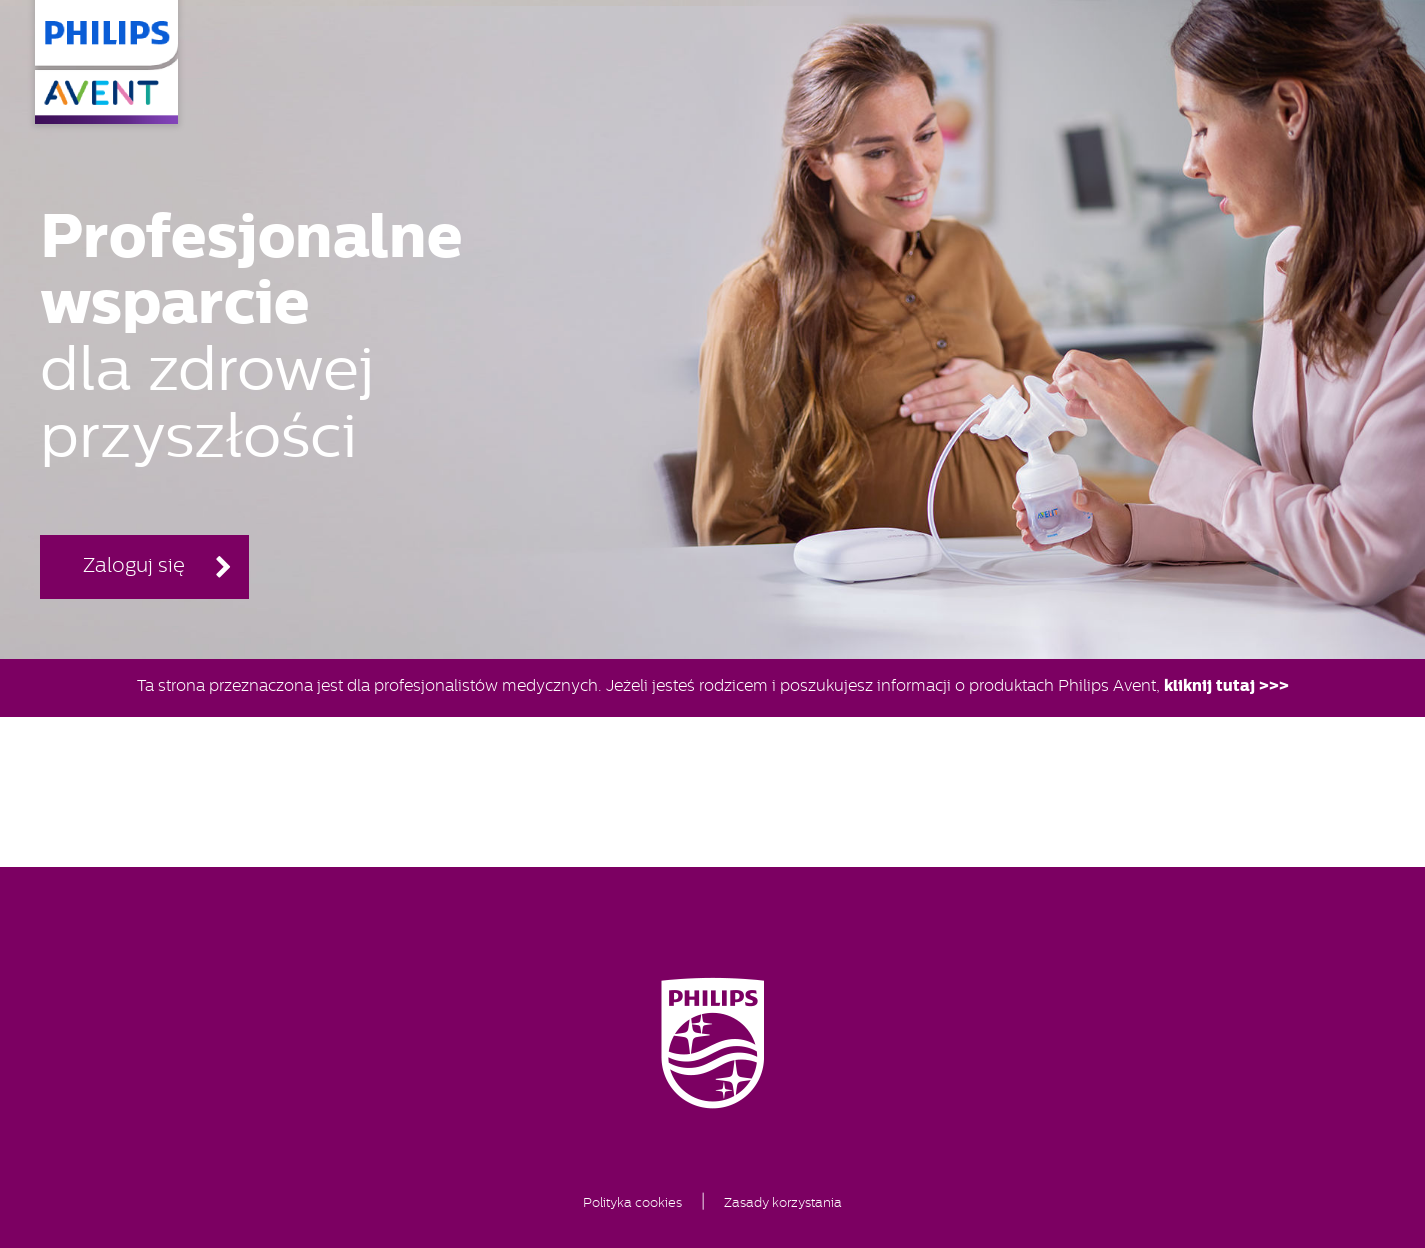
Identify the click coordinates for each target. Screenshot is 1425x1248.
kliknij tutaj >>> (1226, 687)
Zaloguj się (134, 567)
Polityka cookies (632, 1203)
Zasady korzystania (783, 1203)
